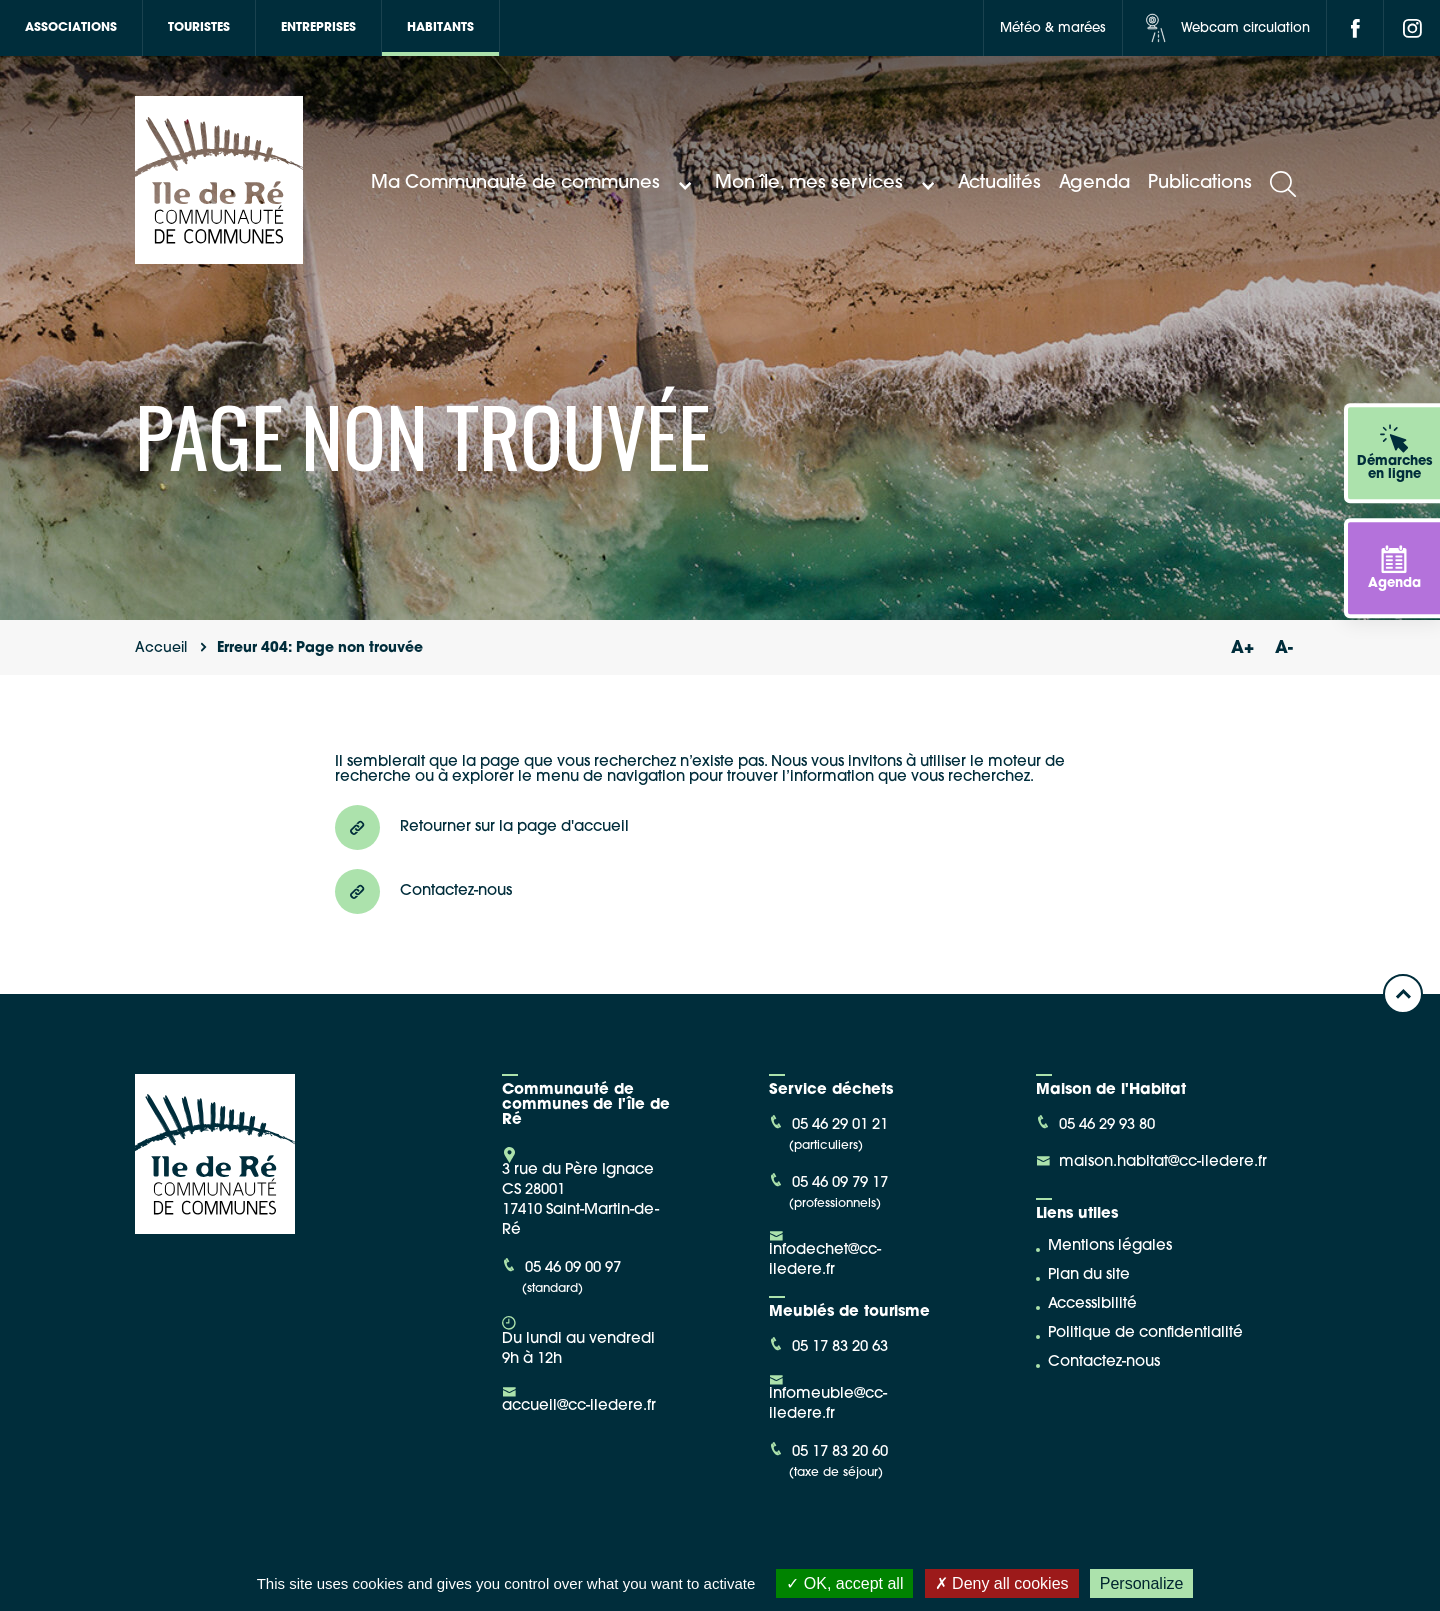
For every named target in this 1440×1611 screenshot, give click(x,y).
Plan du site (1089, 1275)
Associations (71, 28)
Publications (1200, 183)
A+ (1242, 648)
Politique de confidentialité (1145, 1333)
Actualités (999, 183)
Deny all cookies (1002, 1583)
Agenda (1094, 183)
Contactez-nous (1104, 1362)
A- (1284, 648)
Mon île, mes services (827, 184)
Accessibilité (1092, 1304)
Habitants (440, 28)
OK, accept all (844, 1583)
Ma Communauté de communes (534, 184)
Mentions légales (1110, 1246)
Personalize (1142, 1583)
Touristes (199, 28)
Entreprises (318, 28)
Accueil (161, 648)
